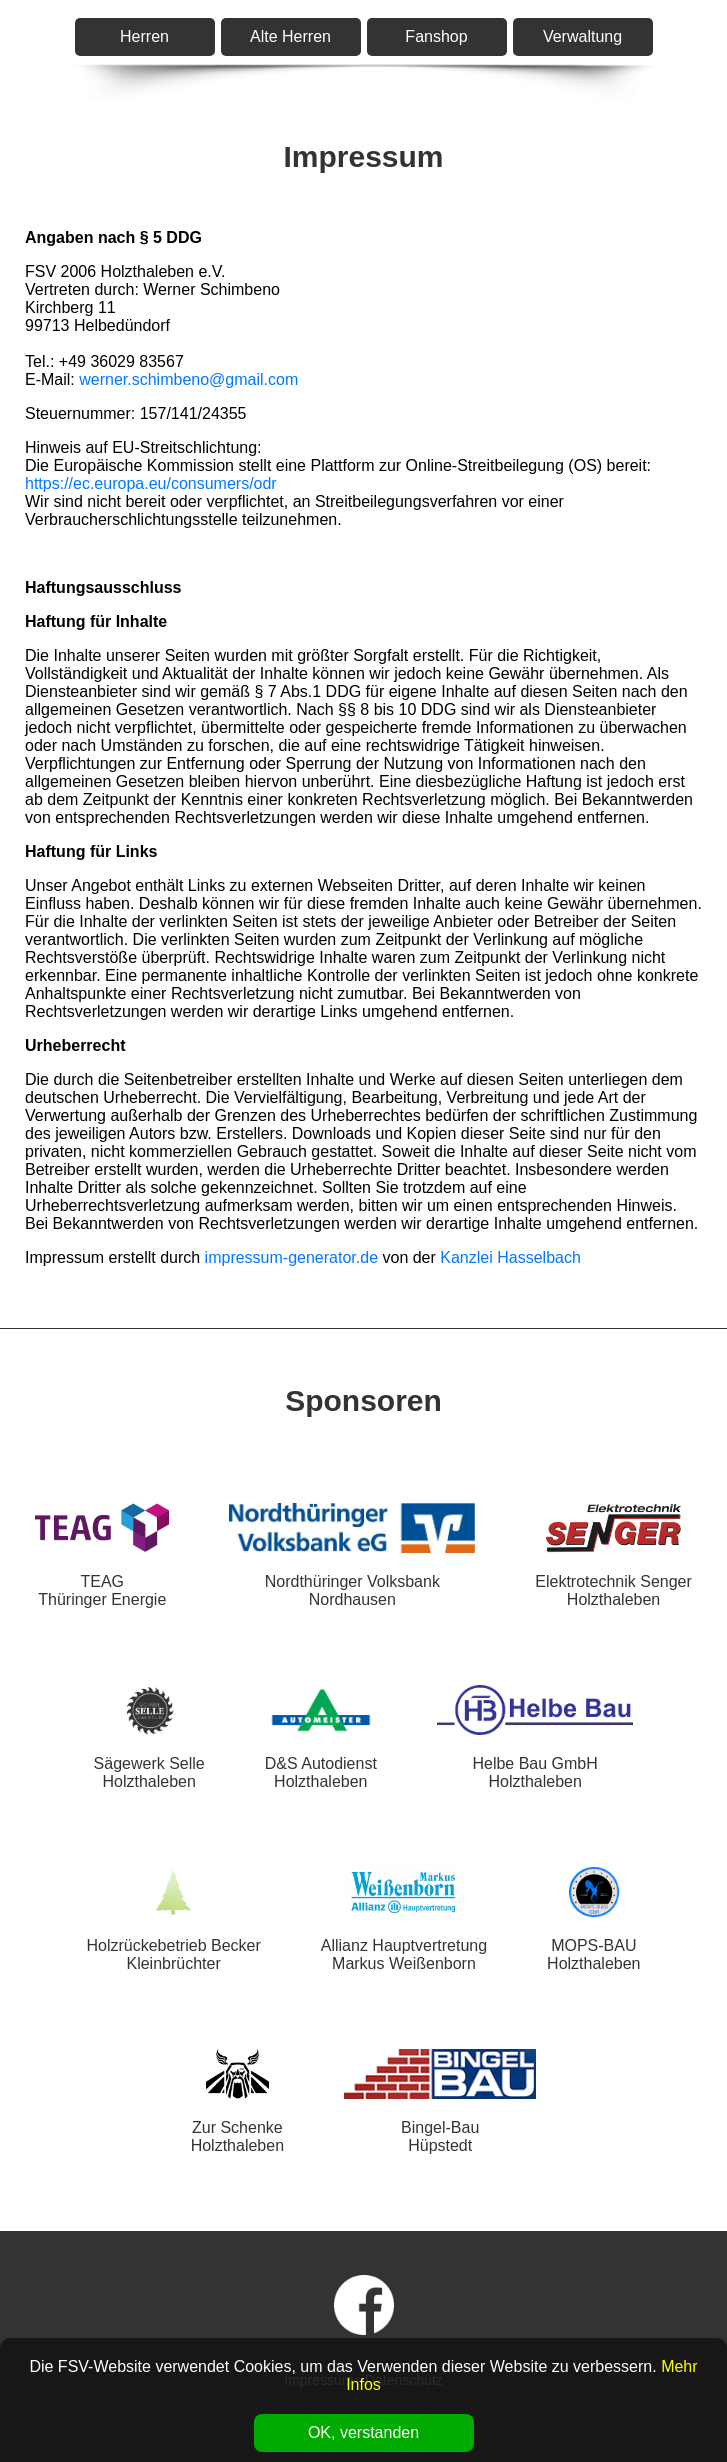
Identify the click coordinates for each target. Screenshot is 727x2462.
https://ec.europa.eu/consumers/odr (151, 483)
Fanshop (436, 36)
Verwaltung (582, 36)
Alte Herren (290, 36)
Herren (144, 36)
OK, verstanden (363, 2432)
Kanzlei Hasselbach (510, 1257)
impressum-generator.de (291, 1257)
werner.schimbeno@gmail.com (188, 379)
